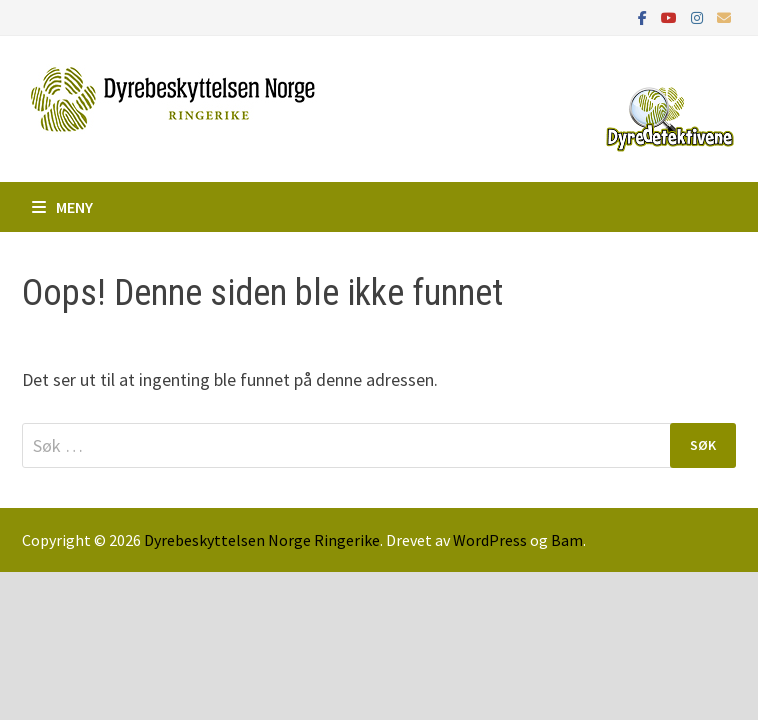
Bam (567, 540)
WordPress (490, 540)
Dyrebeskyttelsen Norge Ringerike (262, 540)
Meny (62, 207)
